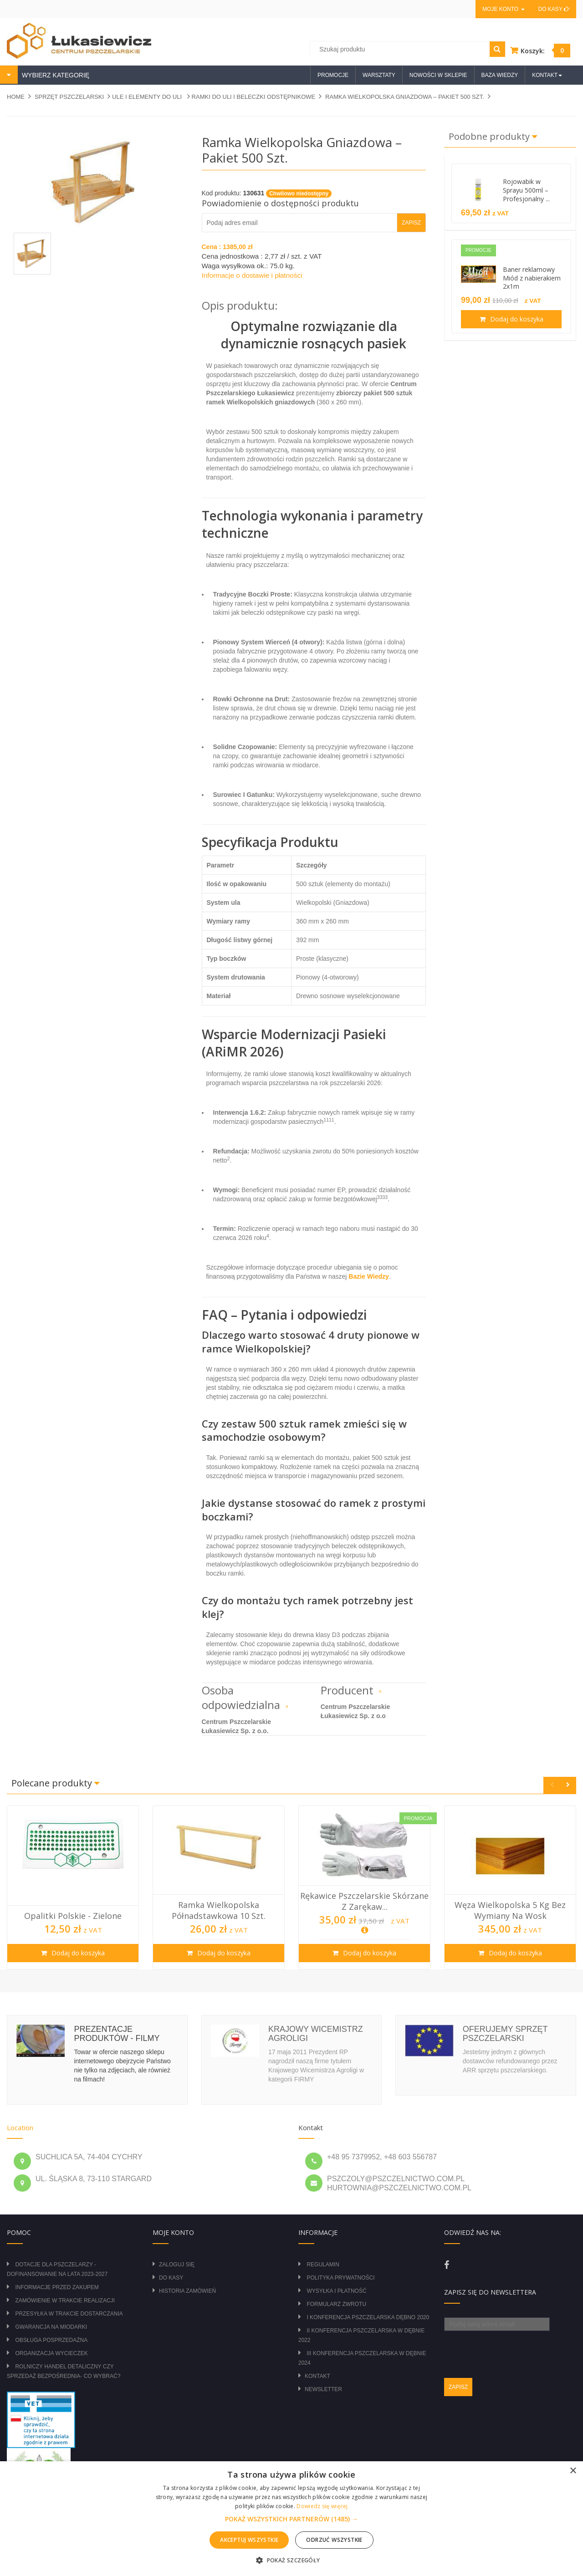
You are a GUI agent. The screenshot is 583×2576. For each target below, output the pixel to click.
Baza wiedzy (499, 75)
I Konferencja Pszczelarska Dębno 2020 (368, 2317)
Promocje (332, 75)
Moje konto (503, 9)
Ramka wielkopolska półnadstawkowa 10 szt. (219, 1910)
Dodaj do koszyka (515, 319)
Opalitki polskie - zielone (73, 1915)
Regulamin (323, 2264)
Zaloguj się (176, 2264)
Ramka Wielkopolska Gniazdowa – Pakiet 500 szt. (404, 96)
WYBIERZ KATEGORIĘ (54, 75)
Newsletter (323, 2389)
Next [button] (567, 1785)
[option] (73, 1887)
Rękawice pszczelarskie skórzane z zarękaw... (364, 1901)
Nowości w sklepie (438, 75)
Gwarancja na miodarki (51, 2327)
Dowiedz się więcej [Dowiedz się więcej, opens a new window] (322, 2506)
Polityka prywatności (340, 2278)
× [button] (572, 2471)
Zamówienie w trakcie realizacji (64, 2300)
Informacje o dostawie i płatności (252, 275)
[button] (291, 2519)
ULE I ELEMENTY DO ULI (148, 96)
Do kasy (553, 9)
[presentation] (513, 2349)
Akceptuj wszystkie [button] (249, 2540)
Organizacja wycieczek (51, 2353)
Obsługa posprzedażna (51, 2340)
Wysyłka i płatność (336, 2291)
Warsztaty (379, 75)
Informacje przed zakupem (56, 2287)
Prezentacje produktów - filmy (116, 2034)
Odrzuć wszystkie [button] (334, 2540)
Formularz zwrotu (336, 2304)
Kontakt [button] (547, 75)
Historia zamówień (187, 2291)
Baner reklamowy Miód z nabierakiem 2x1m (532, 278)
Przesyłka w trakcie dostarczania (69, 2314)
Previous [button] (551, 1785)
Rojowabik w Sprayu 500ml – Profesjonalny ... (526, 190)
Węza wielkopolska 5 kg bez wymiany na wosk (510, 1910)
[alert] (291, 2518)
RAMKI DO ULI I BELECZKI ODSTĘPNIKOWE (254, 96)
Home (16, 96)
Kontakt (317, 2376)
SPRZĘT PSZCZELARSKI (69, 96)
